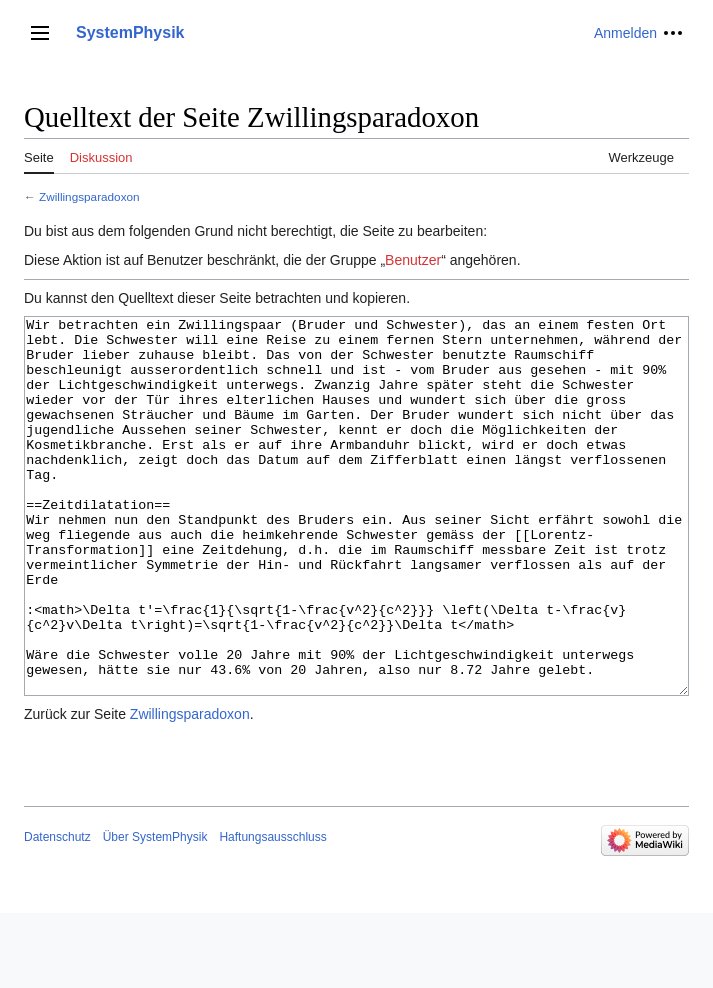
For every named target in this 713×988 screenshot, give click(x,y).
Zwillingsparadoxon (89, 196)
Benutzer (413, 260)
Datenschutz (57, 912)
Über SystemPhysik (155, 912)
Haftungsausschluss (272, 912)
